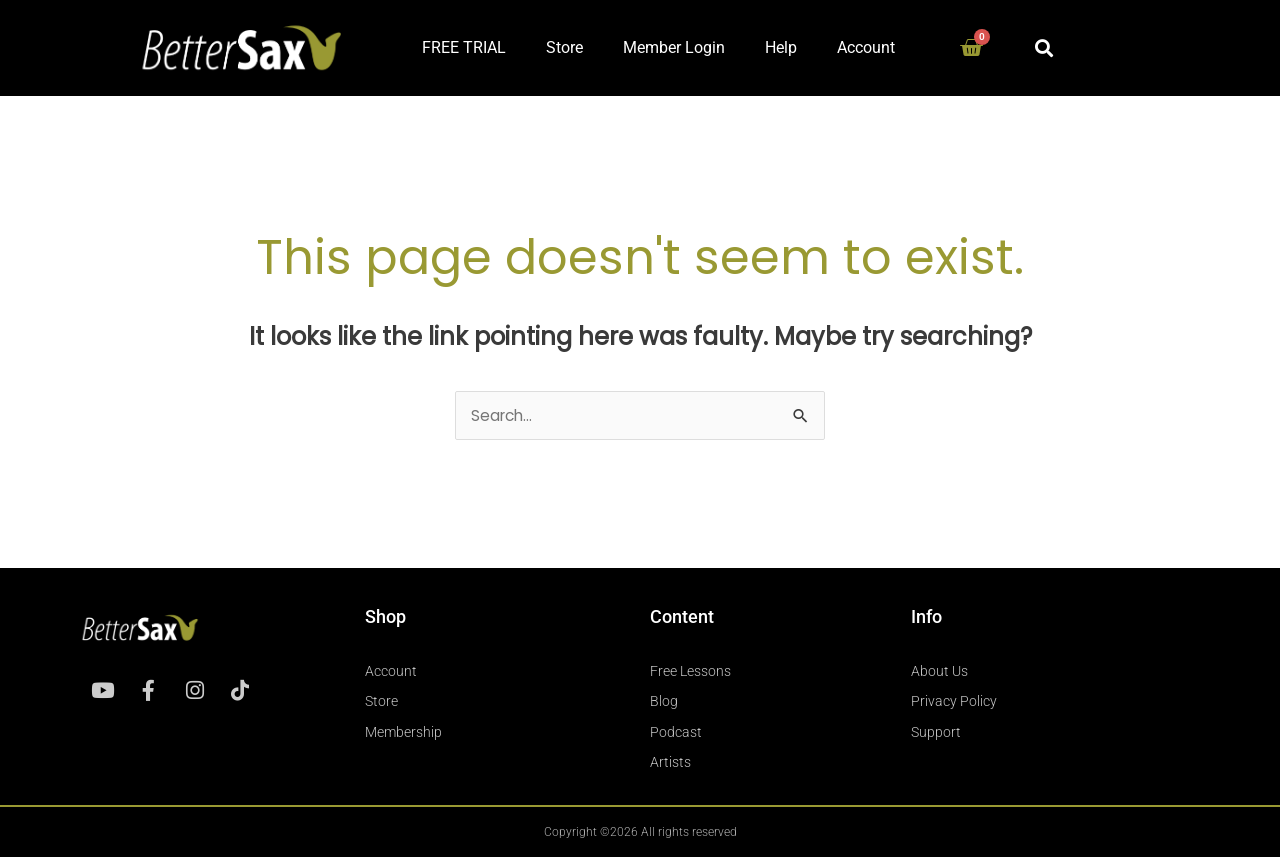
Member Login (674, 47)
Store (564, 47)
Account (866, 47)
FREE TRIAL (464, 47)
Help (781, 47)
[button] (1043, 47)
